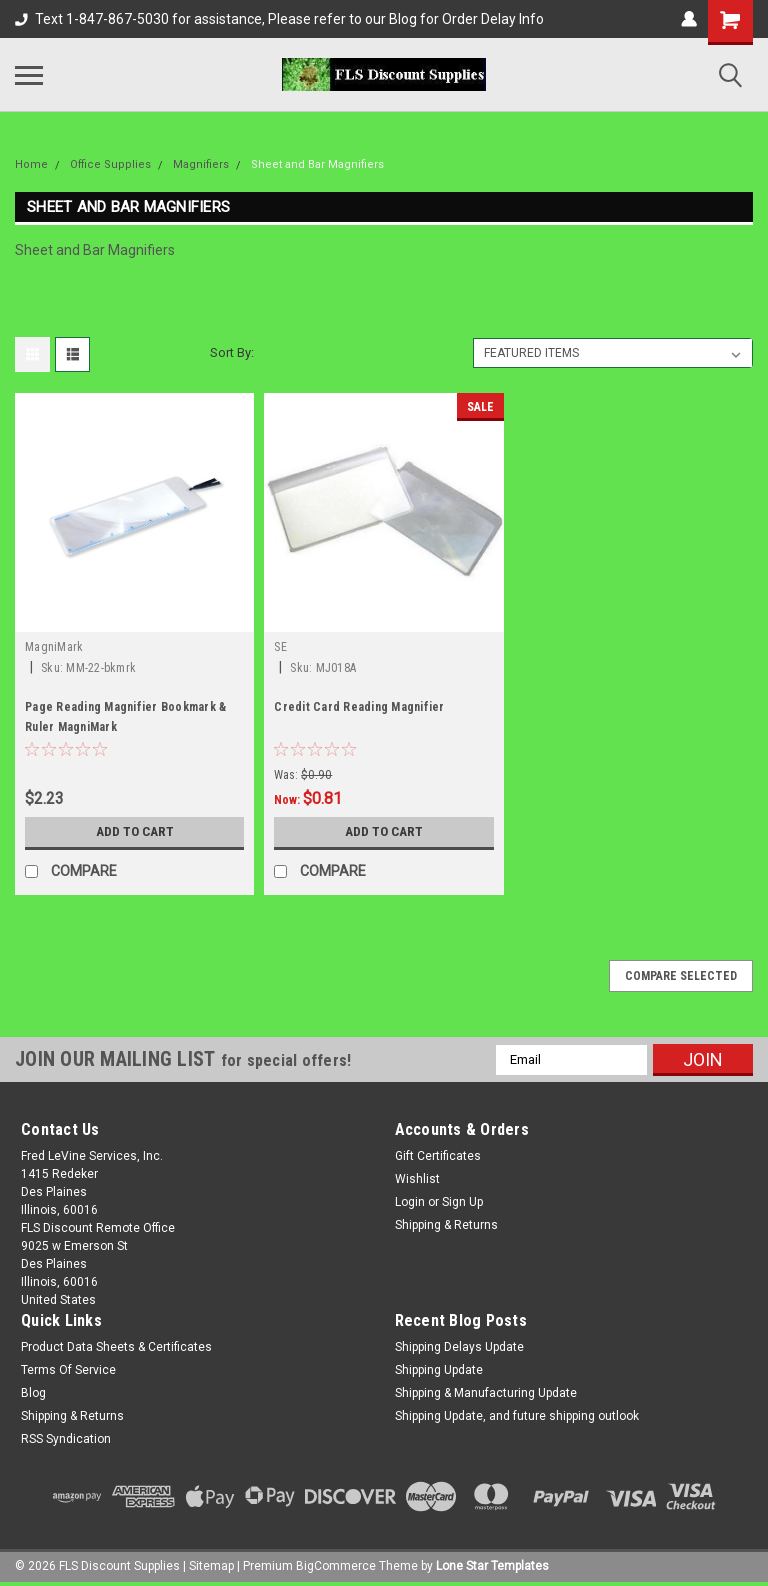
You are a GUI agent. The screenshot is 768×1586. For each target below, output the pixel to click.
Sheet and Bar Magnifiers (317, 164)
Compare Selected (681, 976)
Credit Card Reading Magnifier (359, 707)
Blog (33, 1393)
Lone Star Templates (492, 1566)
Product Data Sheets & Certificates (116, 1347)
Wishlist (417, 1179)
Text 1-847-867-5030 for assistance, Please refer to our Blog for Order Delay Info (279, 19)
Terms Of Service (68, 1370)
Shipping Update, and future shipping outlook (517, 1416)
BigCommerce (336, 1566)
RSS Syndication (66, 1439)
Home (31, 164)
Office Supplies (110, 164)
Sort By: (232, 352)
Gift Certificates (438, 1156)
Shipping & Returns (446, 1225)
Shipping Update (439, 1370)
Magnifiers (201, 164)
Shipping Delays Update (459, 1347)
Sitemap (211, 1566)
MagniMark (54, 647)
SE (280, 647)
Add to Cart (134, 832)
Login (410, 1202)
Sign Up (462, 1202)
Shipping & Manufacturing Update (486, 1393)
